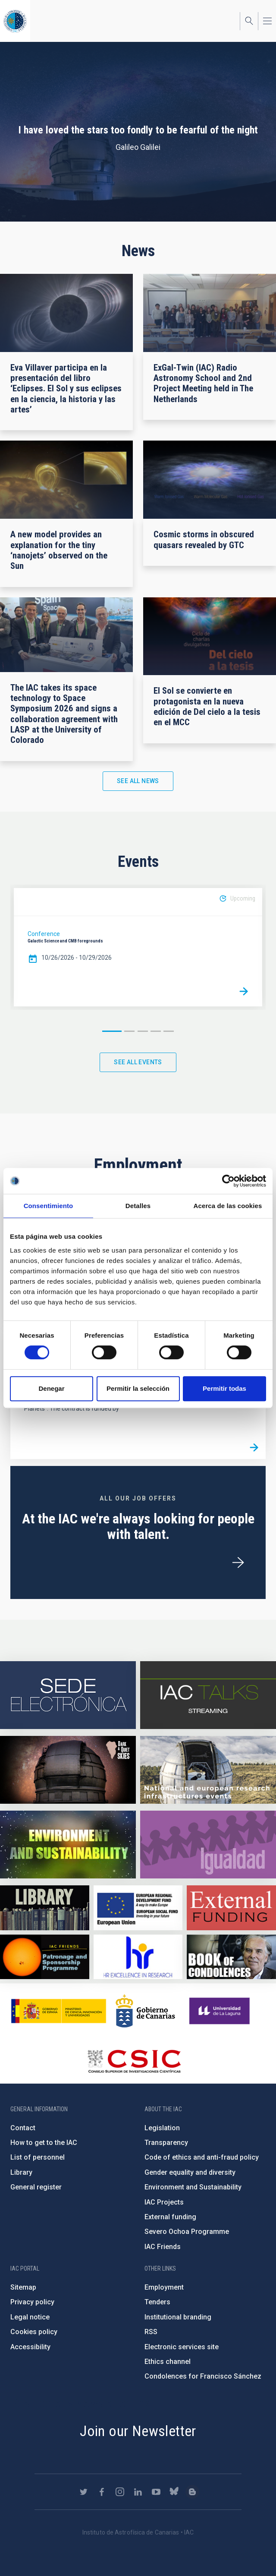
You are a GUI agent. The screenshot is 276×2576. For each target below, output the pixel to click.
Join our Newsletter (138, 2431)
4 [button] (156, 1031)
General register (36, 2187)
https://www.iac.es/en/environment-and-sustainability (68, 1844)
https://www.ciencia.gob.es (59, 2011)
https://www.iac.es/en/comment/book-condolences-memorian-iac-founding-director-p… (231, 1957)
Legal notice (30, 2317)
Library (21, 2172)
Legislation (162, 2128)
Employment (164, 2287)
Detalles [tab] (138, 1205)
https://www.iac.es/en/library (44, 1907)
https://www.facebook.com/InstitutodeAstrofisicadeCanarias (102, 2492)
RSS (150, 2332)
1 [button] (112, 1031)
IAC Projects (164, 2202)
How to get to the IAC (43, 2142)
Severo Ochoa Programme (186, 2231)
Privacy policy (32, 2302)
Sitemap (23, 2287)
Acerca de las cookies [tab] (228, 1205)
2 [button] (129, 1031)
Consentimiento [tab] (48, 1205)
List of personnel (37, 2157)
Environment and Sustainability (193, 2187)
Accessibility (30, 2347)
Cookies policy (33, 2332)
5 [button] (168, 1031)
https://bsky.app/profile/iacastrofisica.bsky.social (174, 2492)
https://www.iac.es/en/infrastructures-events (208, 1770)
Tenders (157, 2302)
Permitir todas (224, 1388)
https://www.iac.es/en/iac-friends (44, 1957)
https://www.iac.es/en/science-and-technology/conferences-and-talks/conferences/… (68, 1770)
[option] (138, 947)
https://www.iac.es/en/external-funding (231, 1907)
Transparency (166, 2142)
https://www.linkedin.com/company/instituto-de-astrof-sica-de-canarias (138, 2492)
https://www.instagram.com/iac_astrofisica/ (120, 2492)
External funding (170, 2217)
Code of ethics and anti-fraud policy (201, 2157)
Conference (44, 933)
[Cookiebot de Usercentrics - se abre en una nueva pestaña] (228, 1180)
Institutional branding (177, 2317)
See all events (138, 1062)
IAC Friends (162, 2247)
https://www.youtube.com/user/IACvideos (156, 2492)
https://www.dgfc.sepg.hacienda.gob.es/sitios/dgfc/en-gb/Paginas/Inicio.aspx (138, 1907)
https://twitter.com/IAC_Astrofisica (84, 2492)
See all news (138, 780)
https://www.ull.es (220, 2011)
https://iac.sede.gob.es (68, 1695)
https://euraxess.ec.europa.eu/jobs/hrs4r (138, 1957)
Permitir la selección (138, 1388)
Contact (22, 2128)
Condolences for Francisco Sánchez (202, 2376)
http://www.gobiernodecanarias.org (145, 2011)
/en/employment (238, 1562)
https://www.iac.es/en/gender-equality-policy (208, 1844)
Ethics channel (167, 2361)
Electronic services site (181, 2347)
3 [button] (143, 1031)
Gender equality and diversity (189, 2172)
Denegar (51, 1388)
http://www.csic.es (134, 2061)
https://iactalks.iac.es (208, 1695)
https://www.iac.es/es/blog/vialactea (192, 2492)
